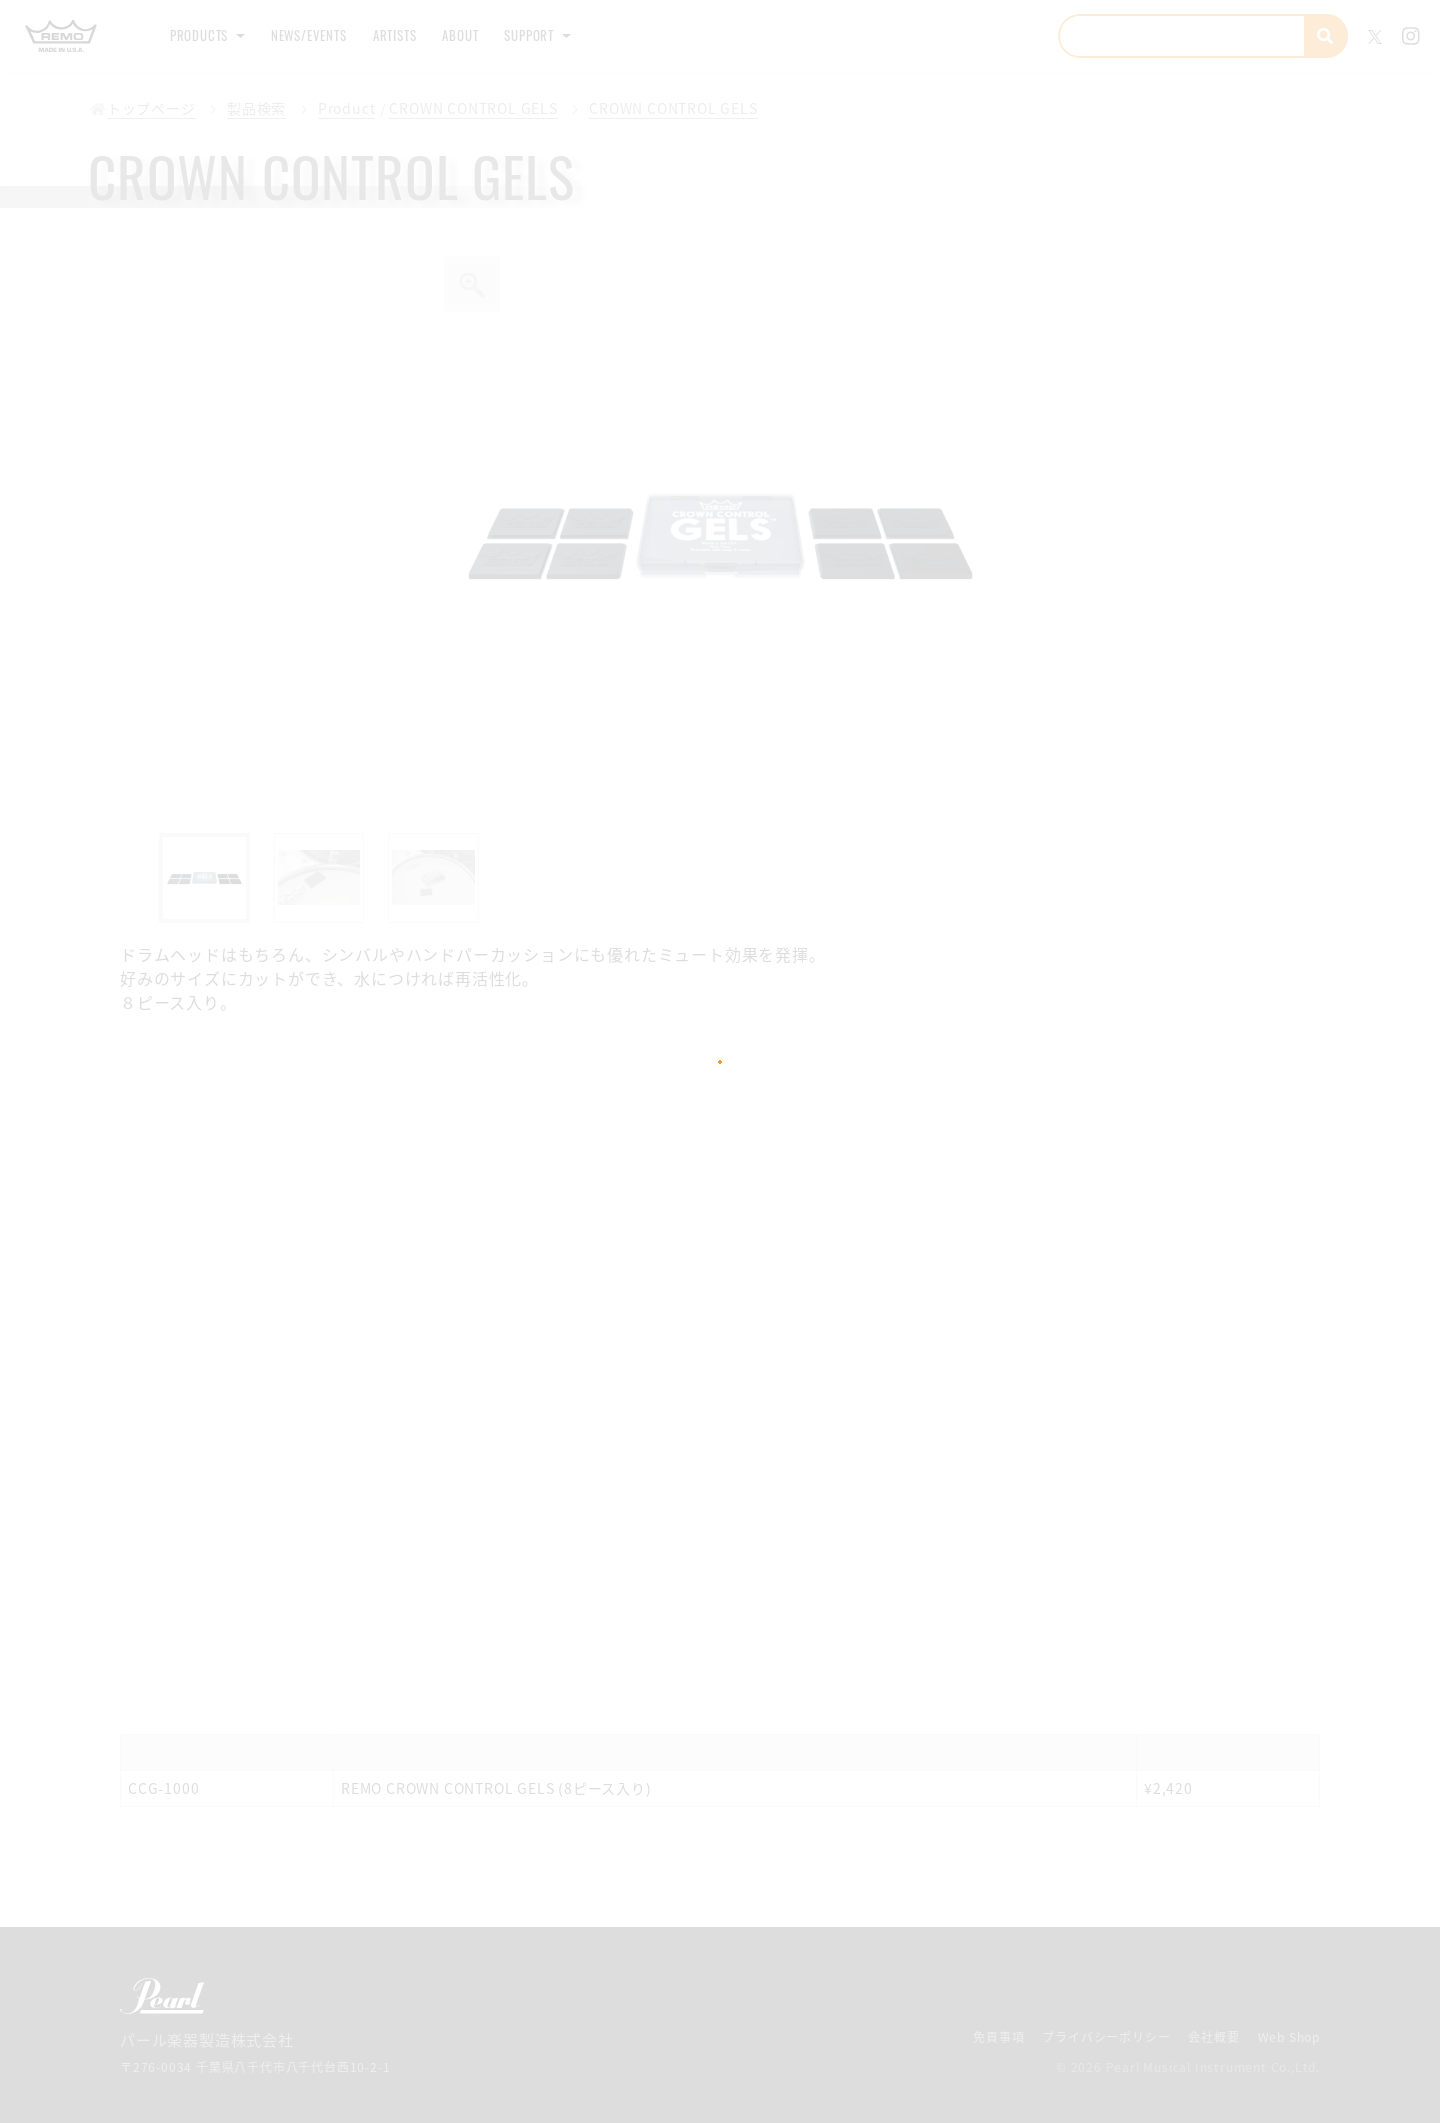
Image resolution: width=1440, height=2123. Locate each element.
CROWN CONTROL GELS (458, 108)
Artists (441, 35)
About (520, 35)
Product (332, 108)
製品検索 (246, 108)
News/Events (336, 35)
